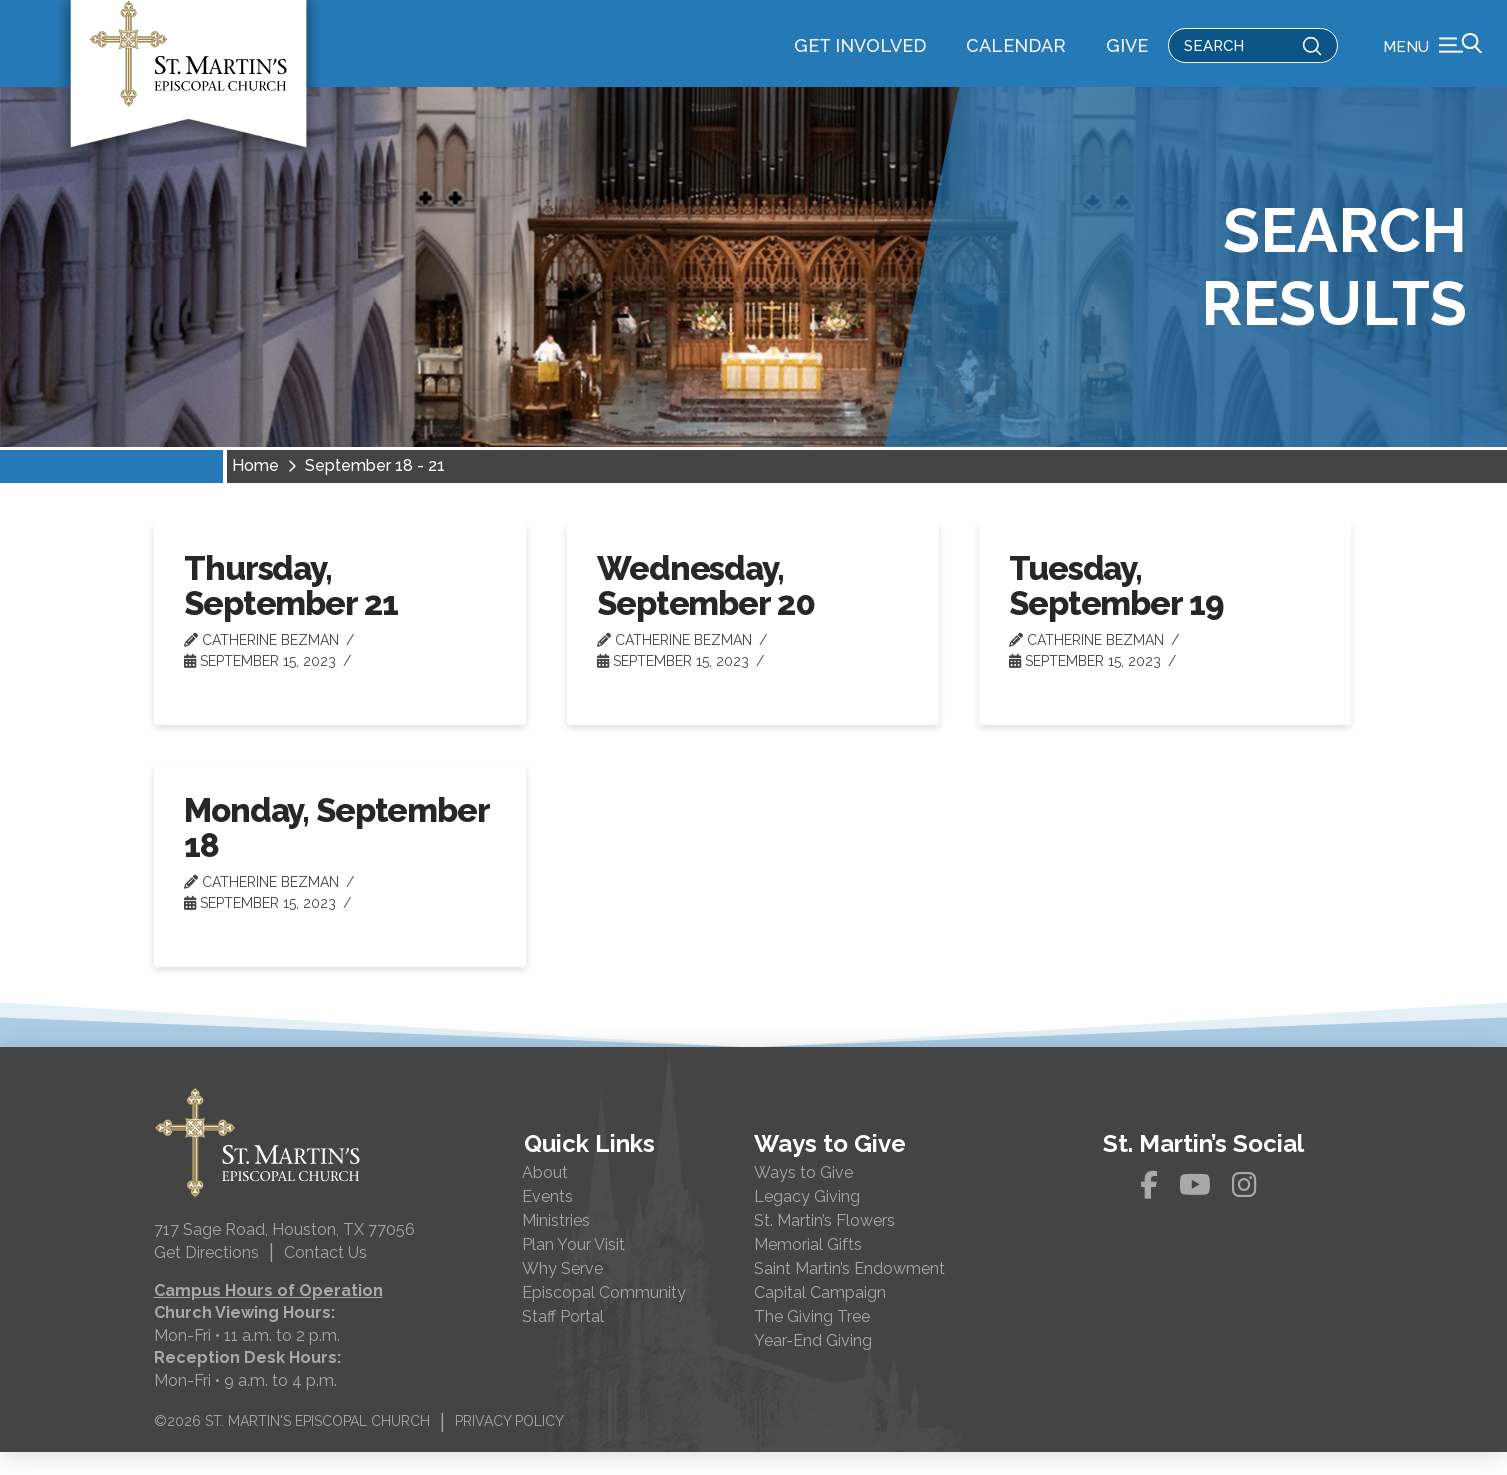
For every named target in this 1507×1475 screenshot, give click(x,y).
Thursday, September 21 (290, 609)
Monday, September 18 (336, 851)
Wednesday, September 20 (705, 609)
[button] (1432, 55)
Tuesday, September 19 (1116, 609)
